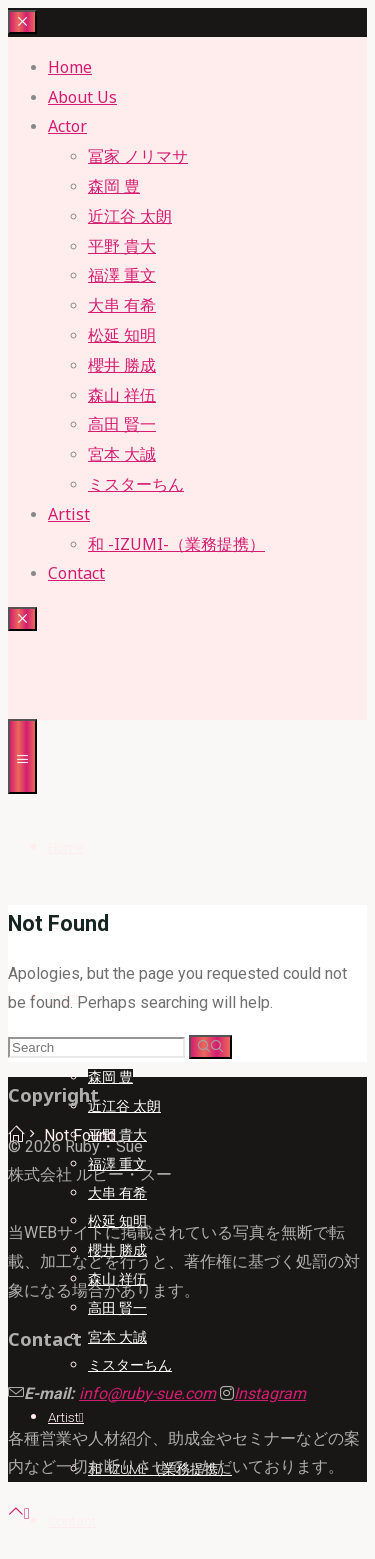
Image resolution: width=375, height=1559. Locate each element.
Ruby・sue (47, 656)
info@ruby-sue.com (147, 1393)
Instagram (270, 1393)
